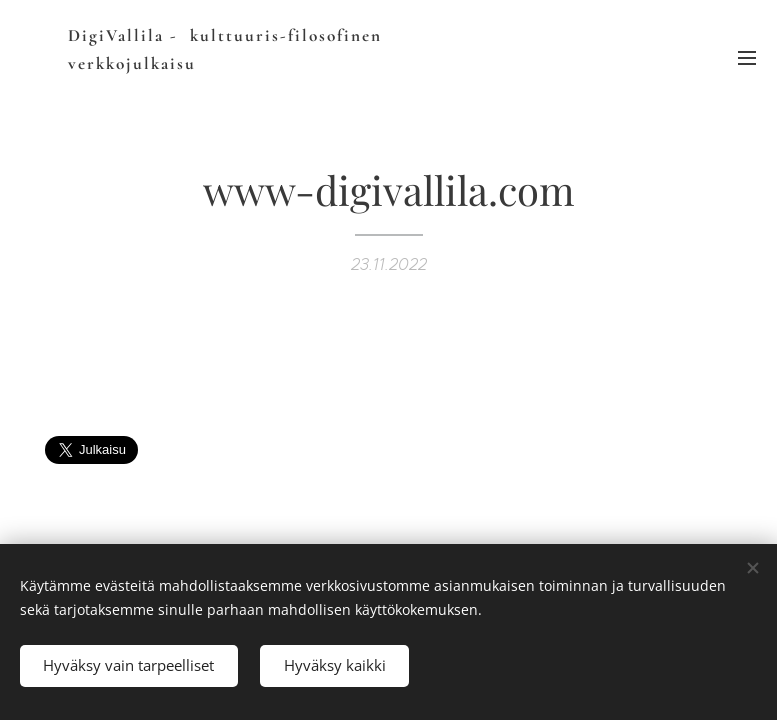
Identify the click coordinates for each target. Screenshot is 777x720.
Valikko (747, 58)
